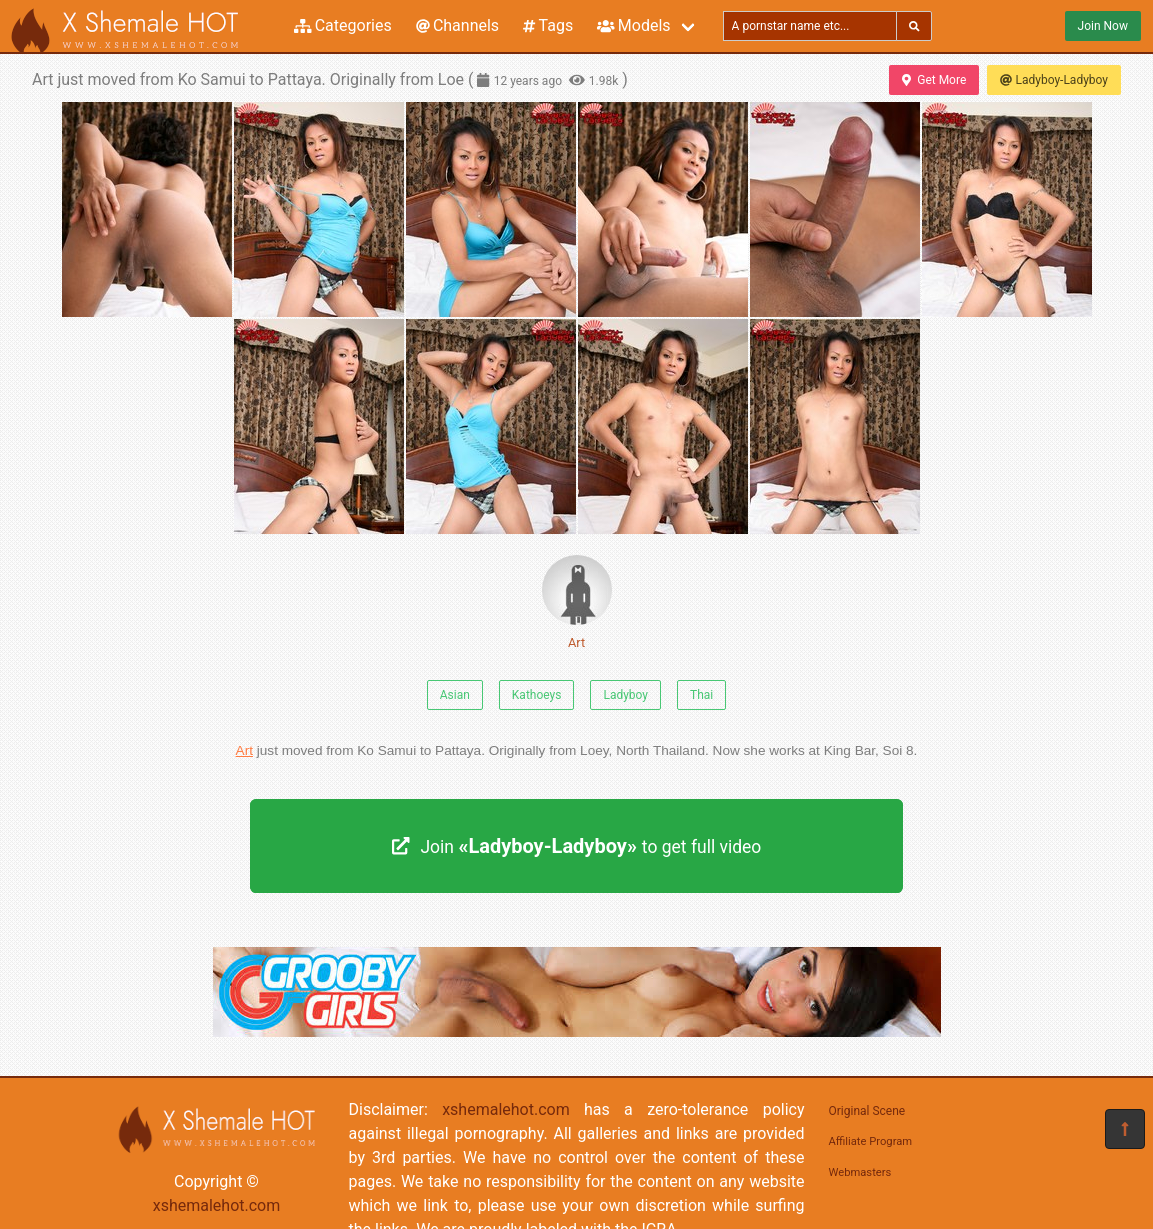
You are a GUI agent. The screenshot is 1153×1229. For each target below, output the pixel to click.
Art (577, 602)
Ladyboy (625, 695)
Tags (548, 25)
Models (633, 25)
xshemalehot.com (217, 1205)
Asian (455, 695)
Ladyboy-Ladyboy (1054, 80)
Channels (457, 25)
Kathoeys (537, 695)
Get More (934, 80)
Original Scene (867, 1111)
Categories (343, 25)
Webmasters (860, 1172)
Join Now (1103, 26)
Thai (701, 695)
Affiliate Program (871, 1141)
